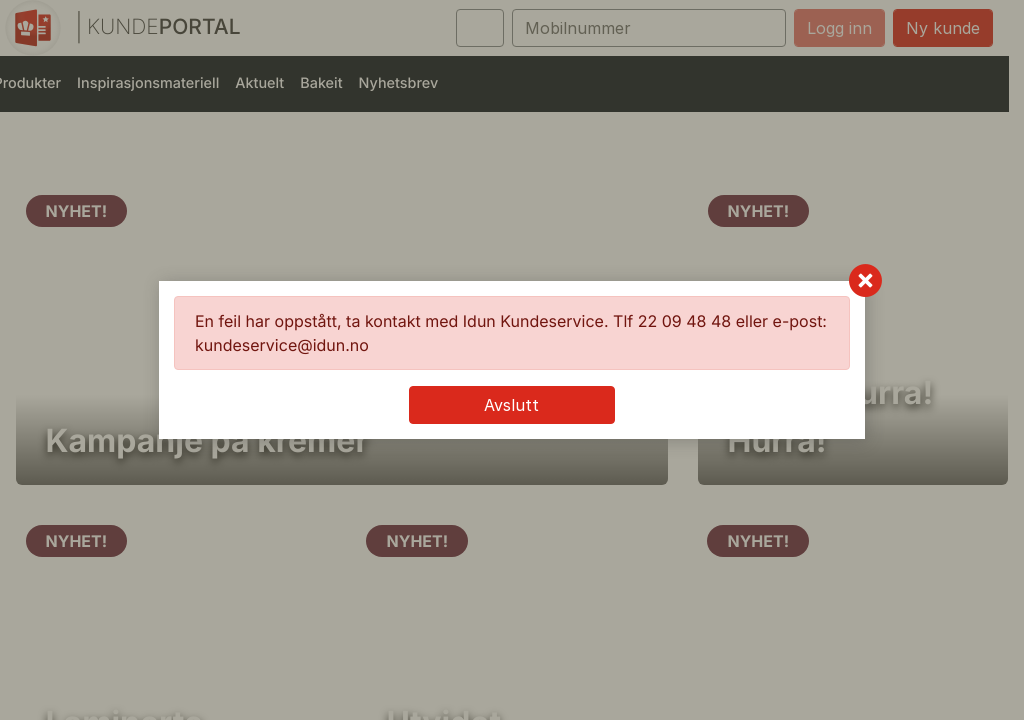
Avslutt (511, 405)
